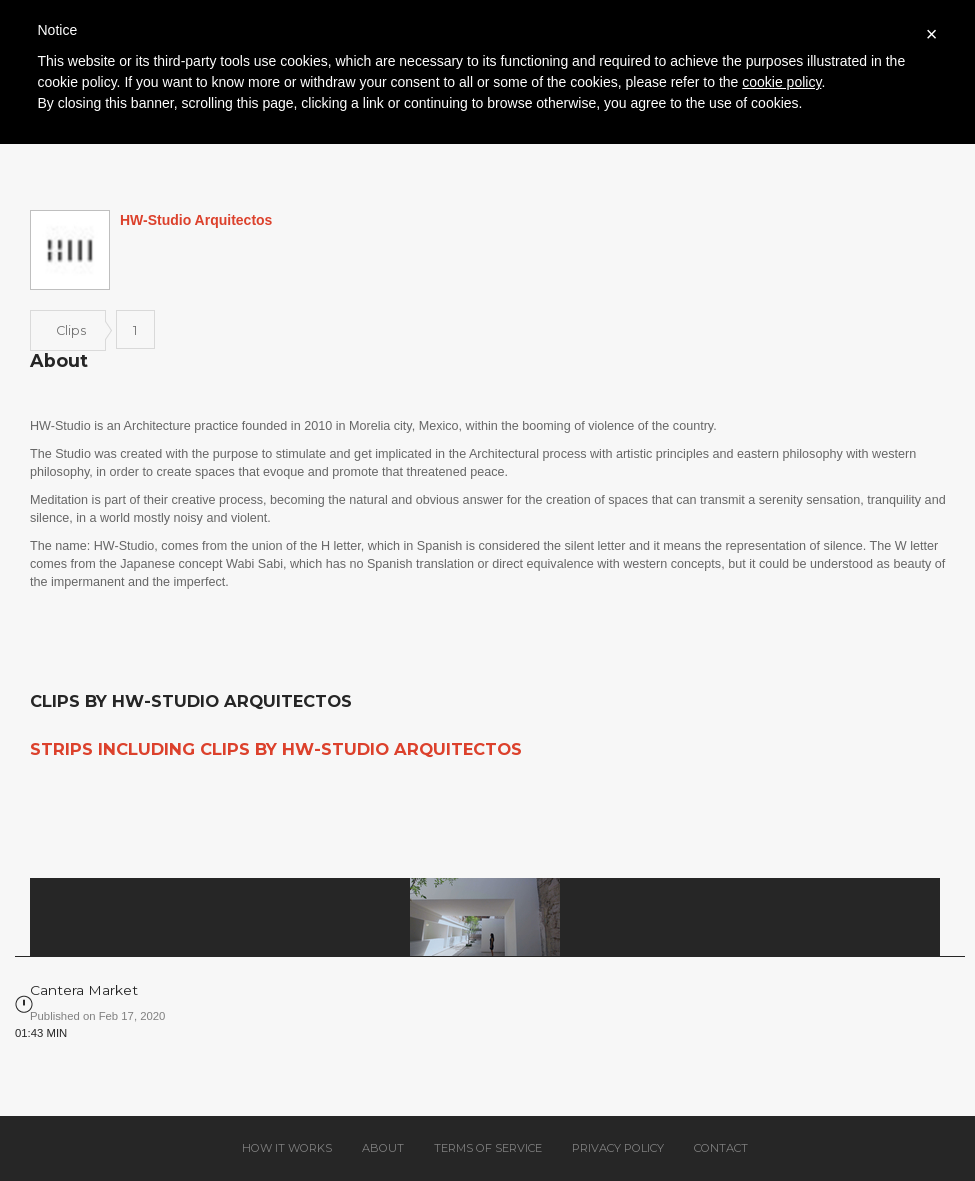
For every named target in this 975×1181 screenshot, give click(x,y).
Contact (721, 1148)
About (383, 1148)
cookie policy (781, 82)
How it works (287, 1148)
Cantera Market (84, 990)
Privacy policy (618, 1148)
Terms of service (488, 1148)
